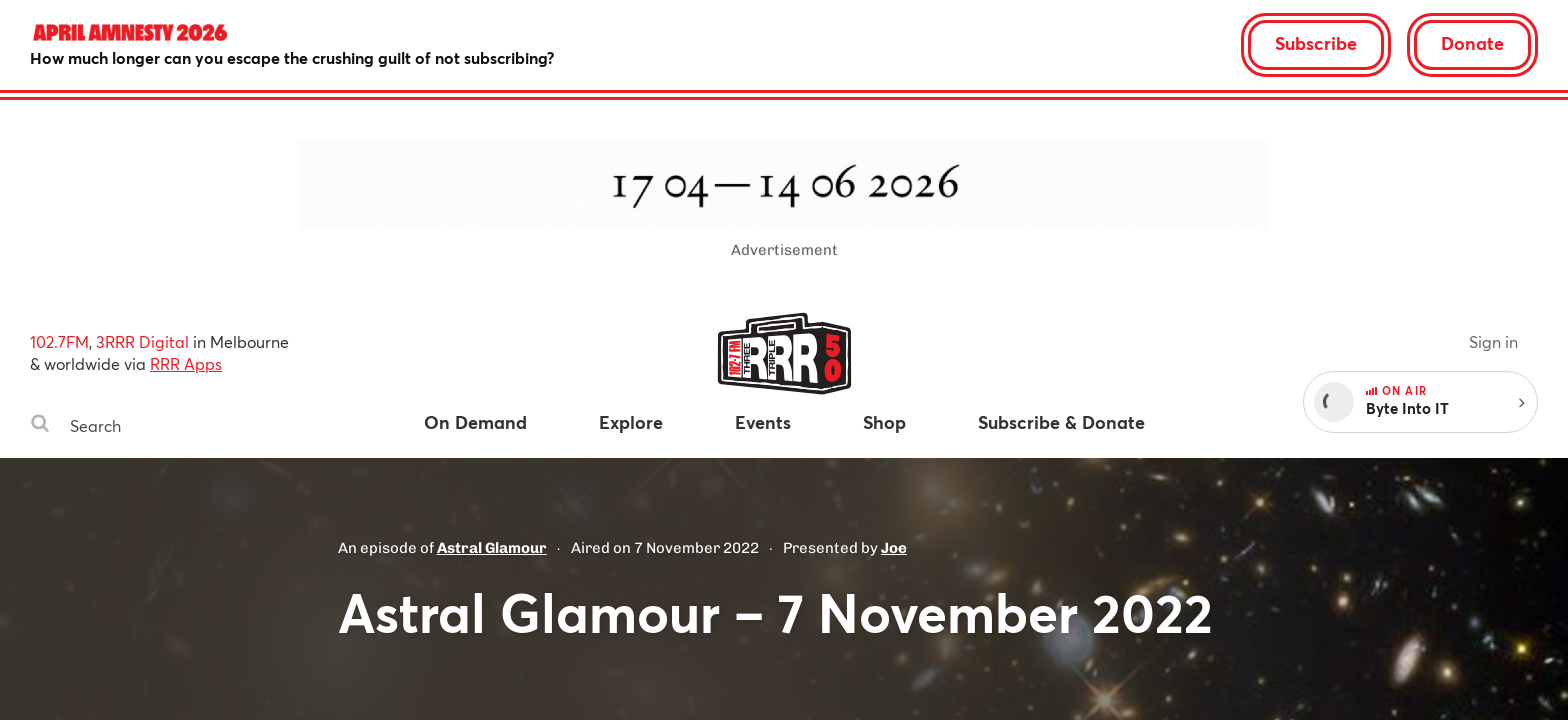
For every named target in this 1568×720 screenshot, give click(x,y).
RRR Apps (186, 363)
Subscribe (1316, 43)
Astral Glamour (492, 548)
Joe (894, 548)
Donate (1472, 43)
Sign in (1493, 341)
